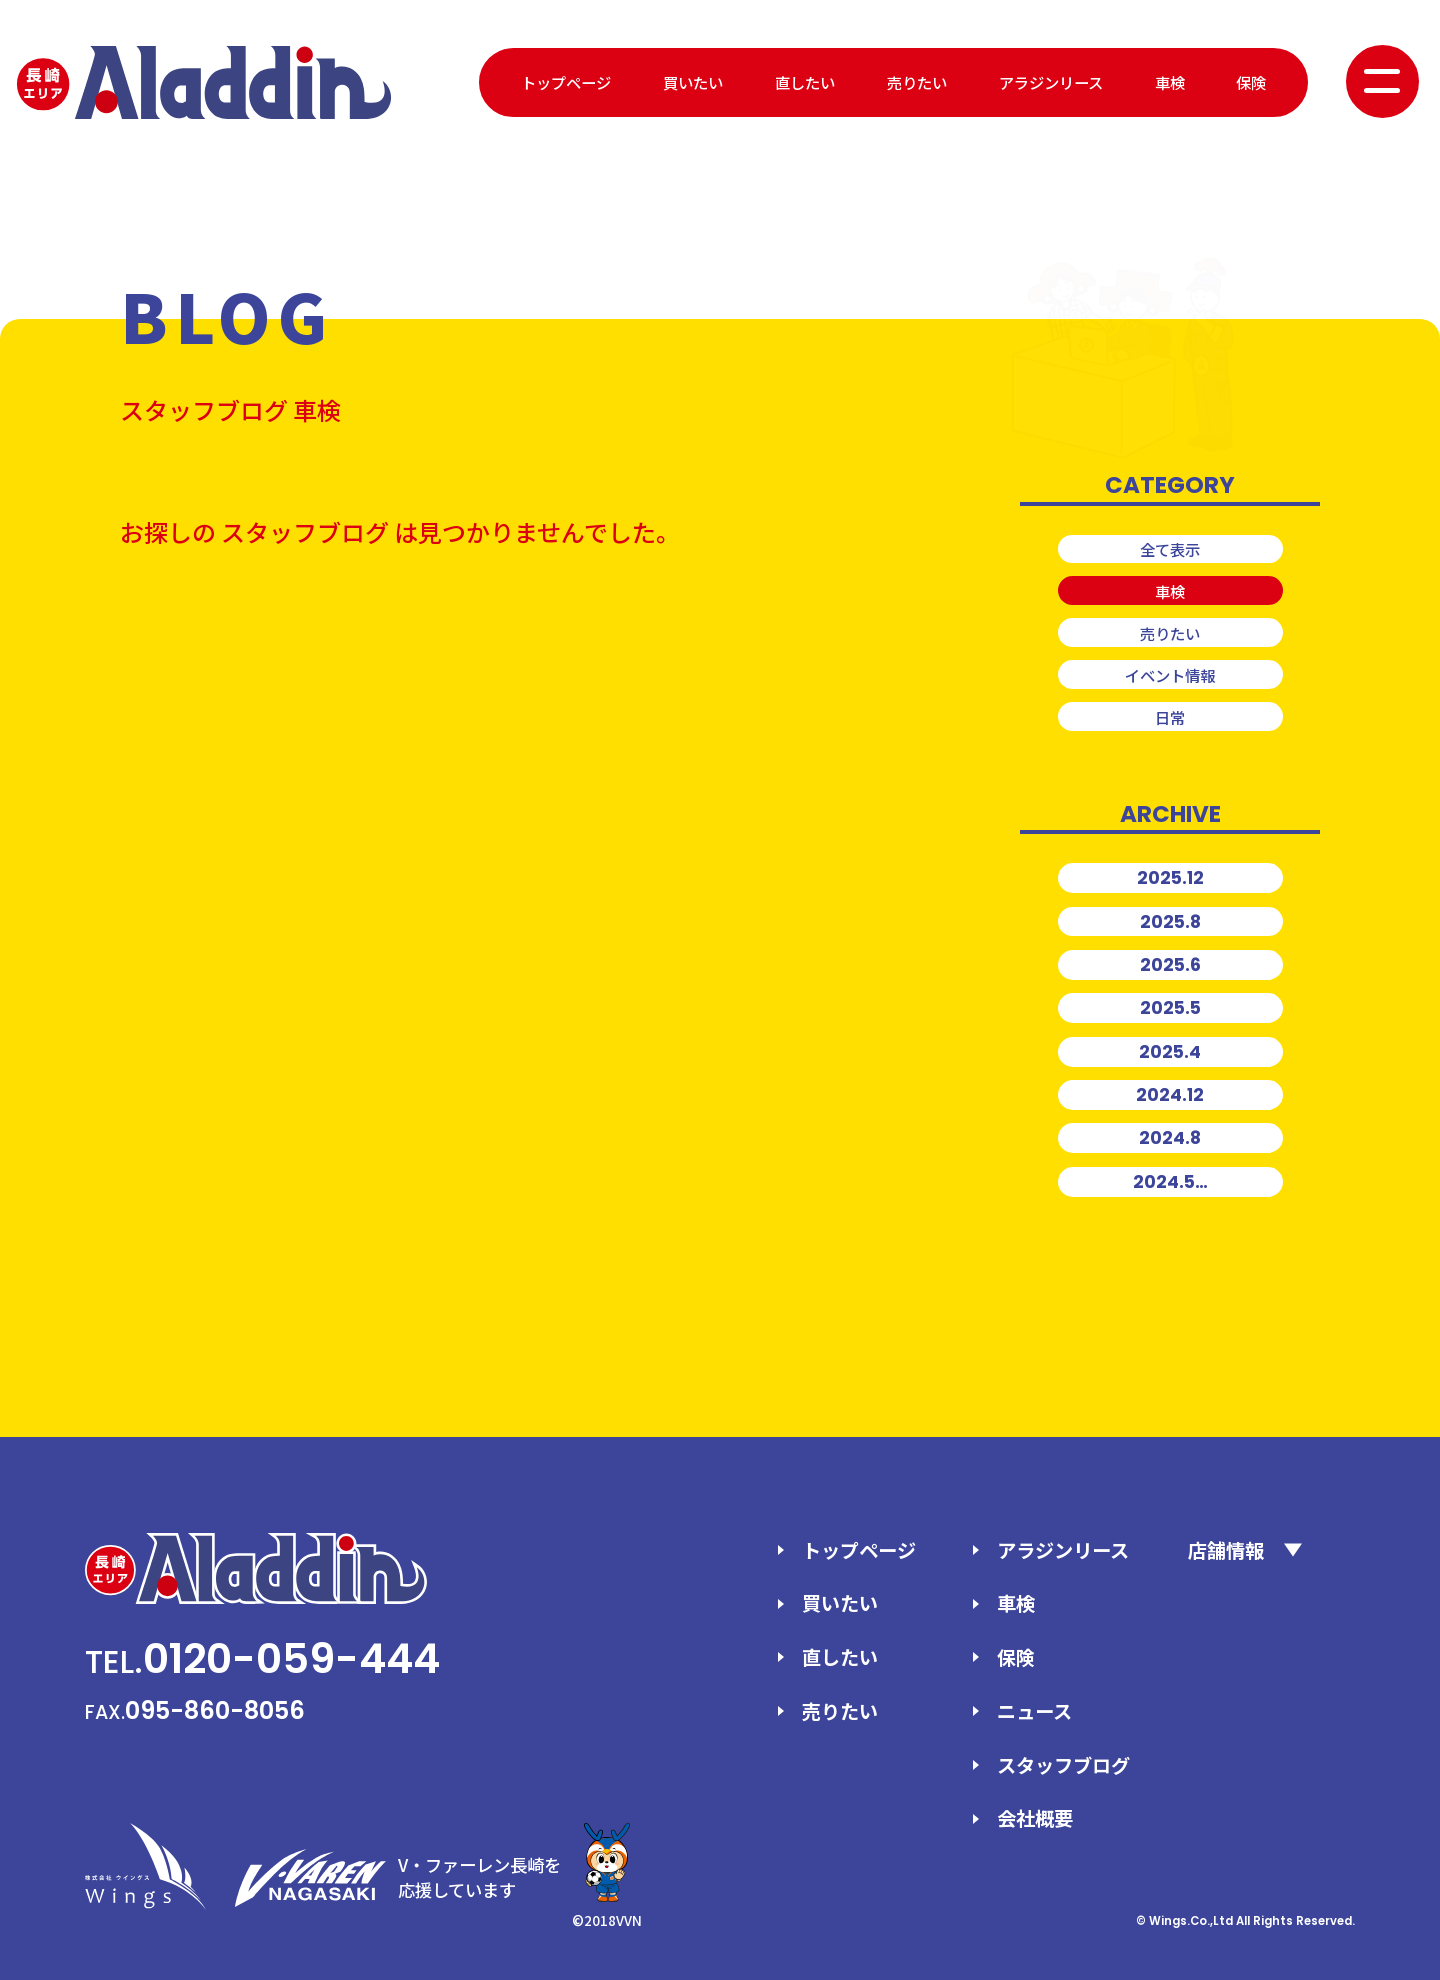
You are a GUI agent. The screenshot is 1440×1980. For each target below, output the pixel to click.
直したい (805, 82)
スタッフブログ (1063, 1765)
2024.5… (1170, 1182)
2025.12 (1170, 878)
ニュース (1034, 1711)
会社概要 (1035, 1818)
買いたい (693, 82)
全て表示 (1170, 549)
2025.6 (1170, 965)
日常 (1170, 717)
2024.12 (1170, 1095)
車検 (1170, 82)
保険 (1251, 82)
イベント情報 (1170, 675)
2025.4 (1170, 1052)
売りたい (917, 82)
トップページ (566, 82)
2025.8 (1170, 922)
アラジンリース (1051, 82)
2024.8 (1170, 1138)
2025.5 (1170, 1008)
